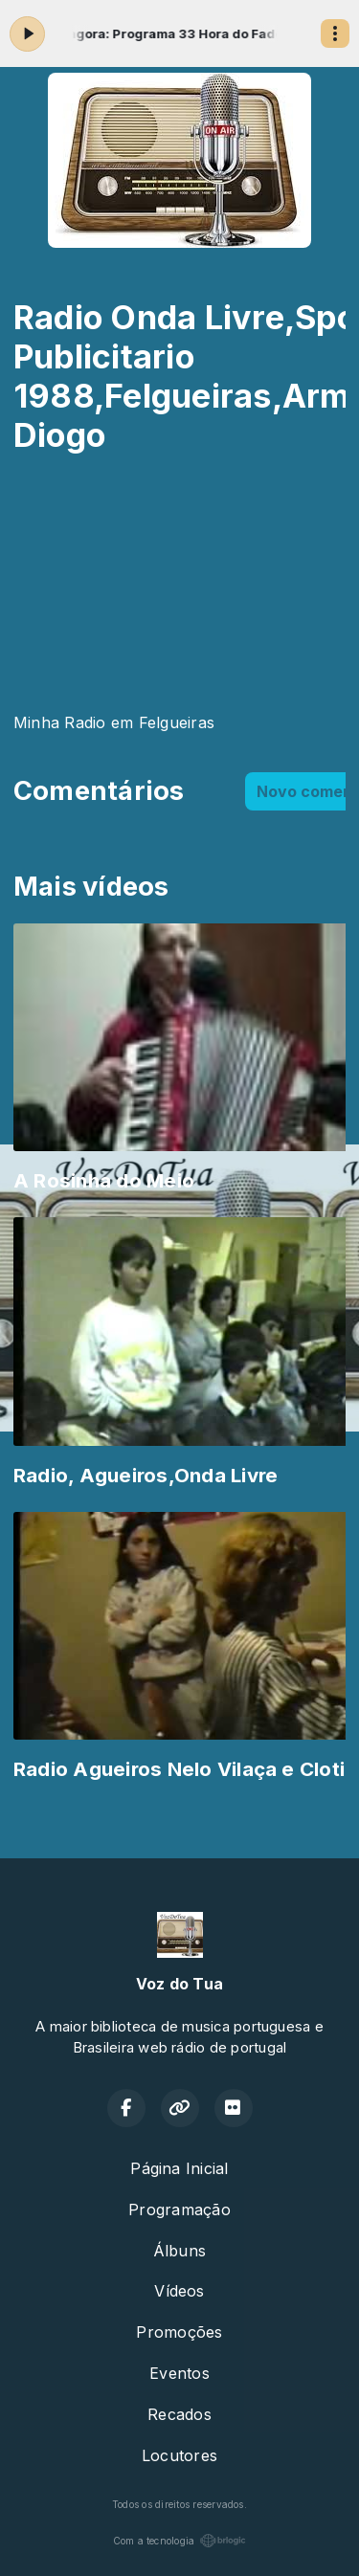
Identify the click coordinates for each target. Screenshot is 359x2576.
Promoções (179, 2332)
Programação (179, 2209)
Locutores (179, 2455)
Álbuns (179, 2250)
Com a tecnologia (180, 2540)
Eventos (179, 2373)
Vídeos (179, 2290)
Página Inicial (179, 2168)
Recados (179, 2414)
